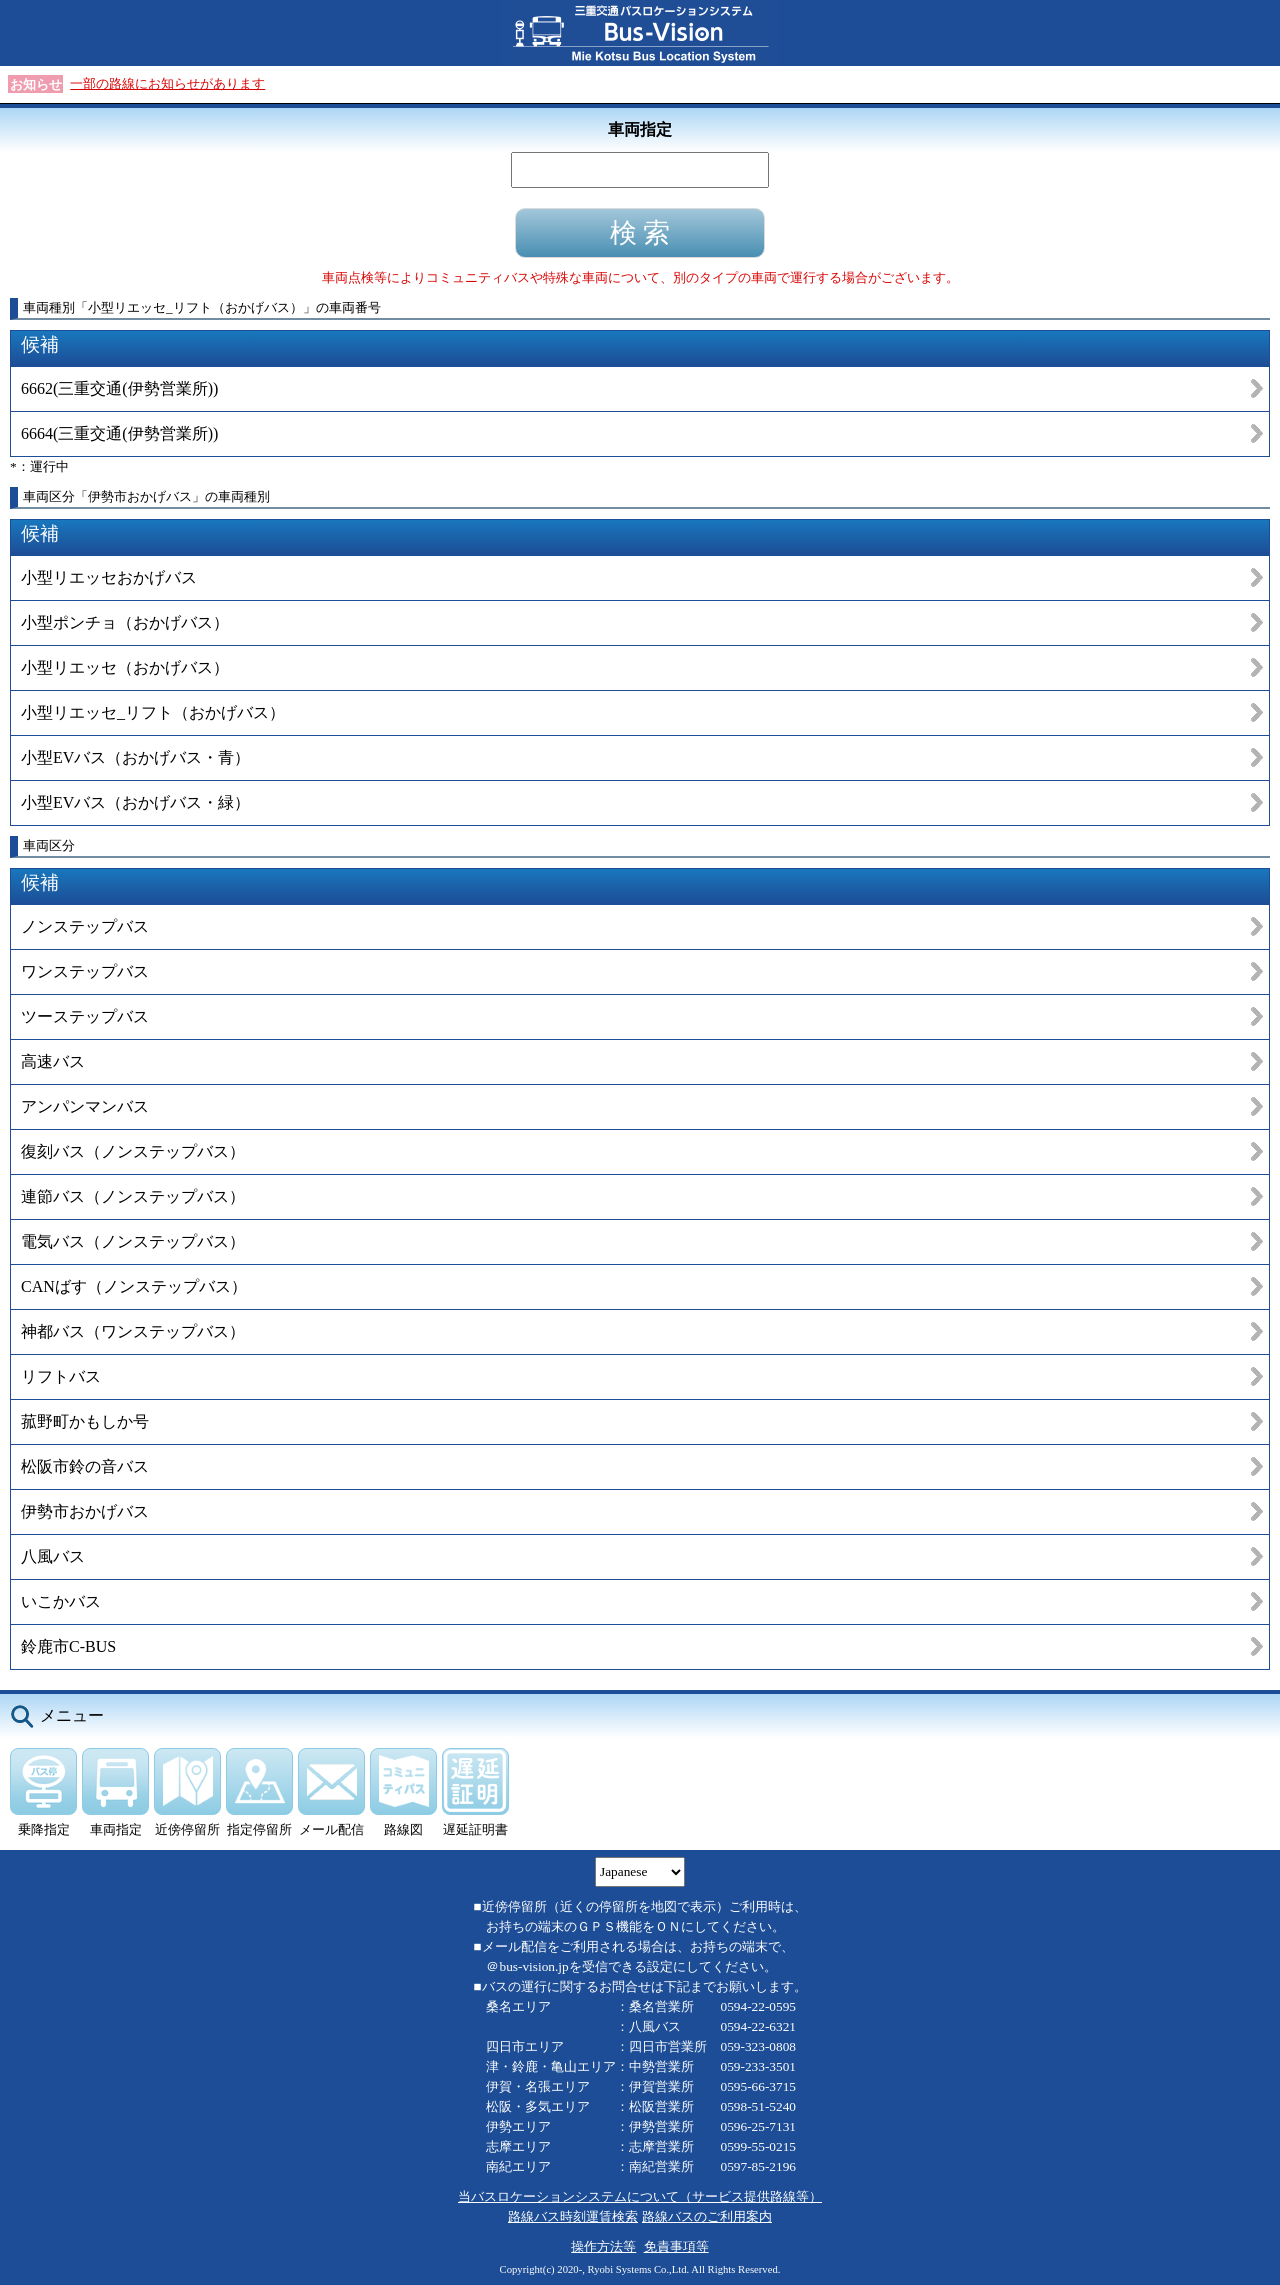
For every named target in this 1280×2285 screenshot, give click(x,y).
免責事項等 (676, 2246)
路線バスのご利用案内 (707, 2216)
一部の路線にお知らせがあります (167, 83)
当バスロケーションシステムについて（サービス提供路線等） (640, 2196)
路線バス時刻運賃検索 (573, 2216)
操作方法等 (603, 2246)
